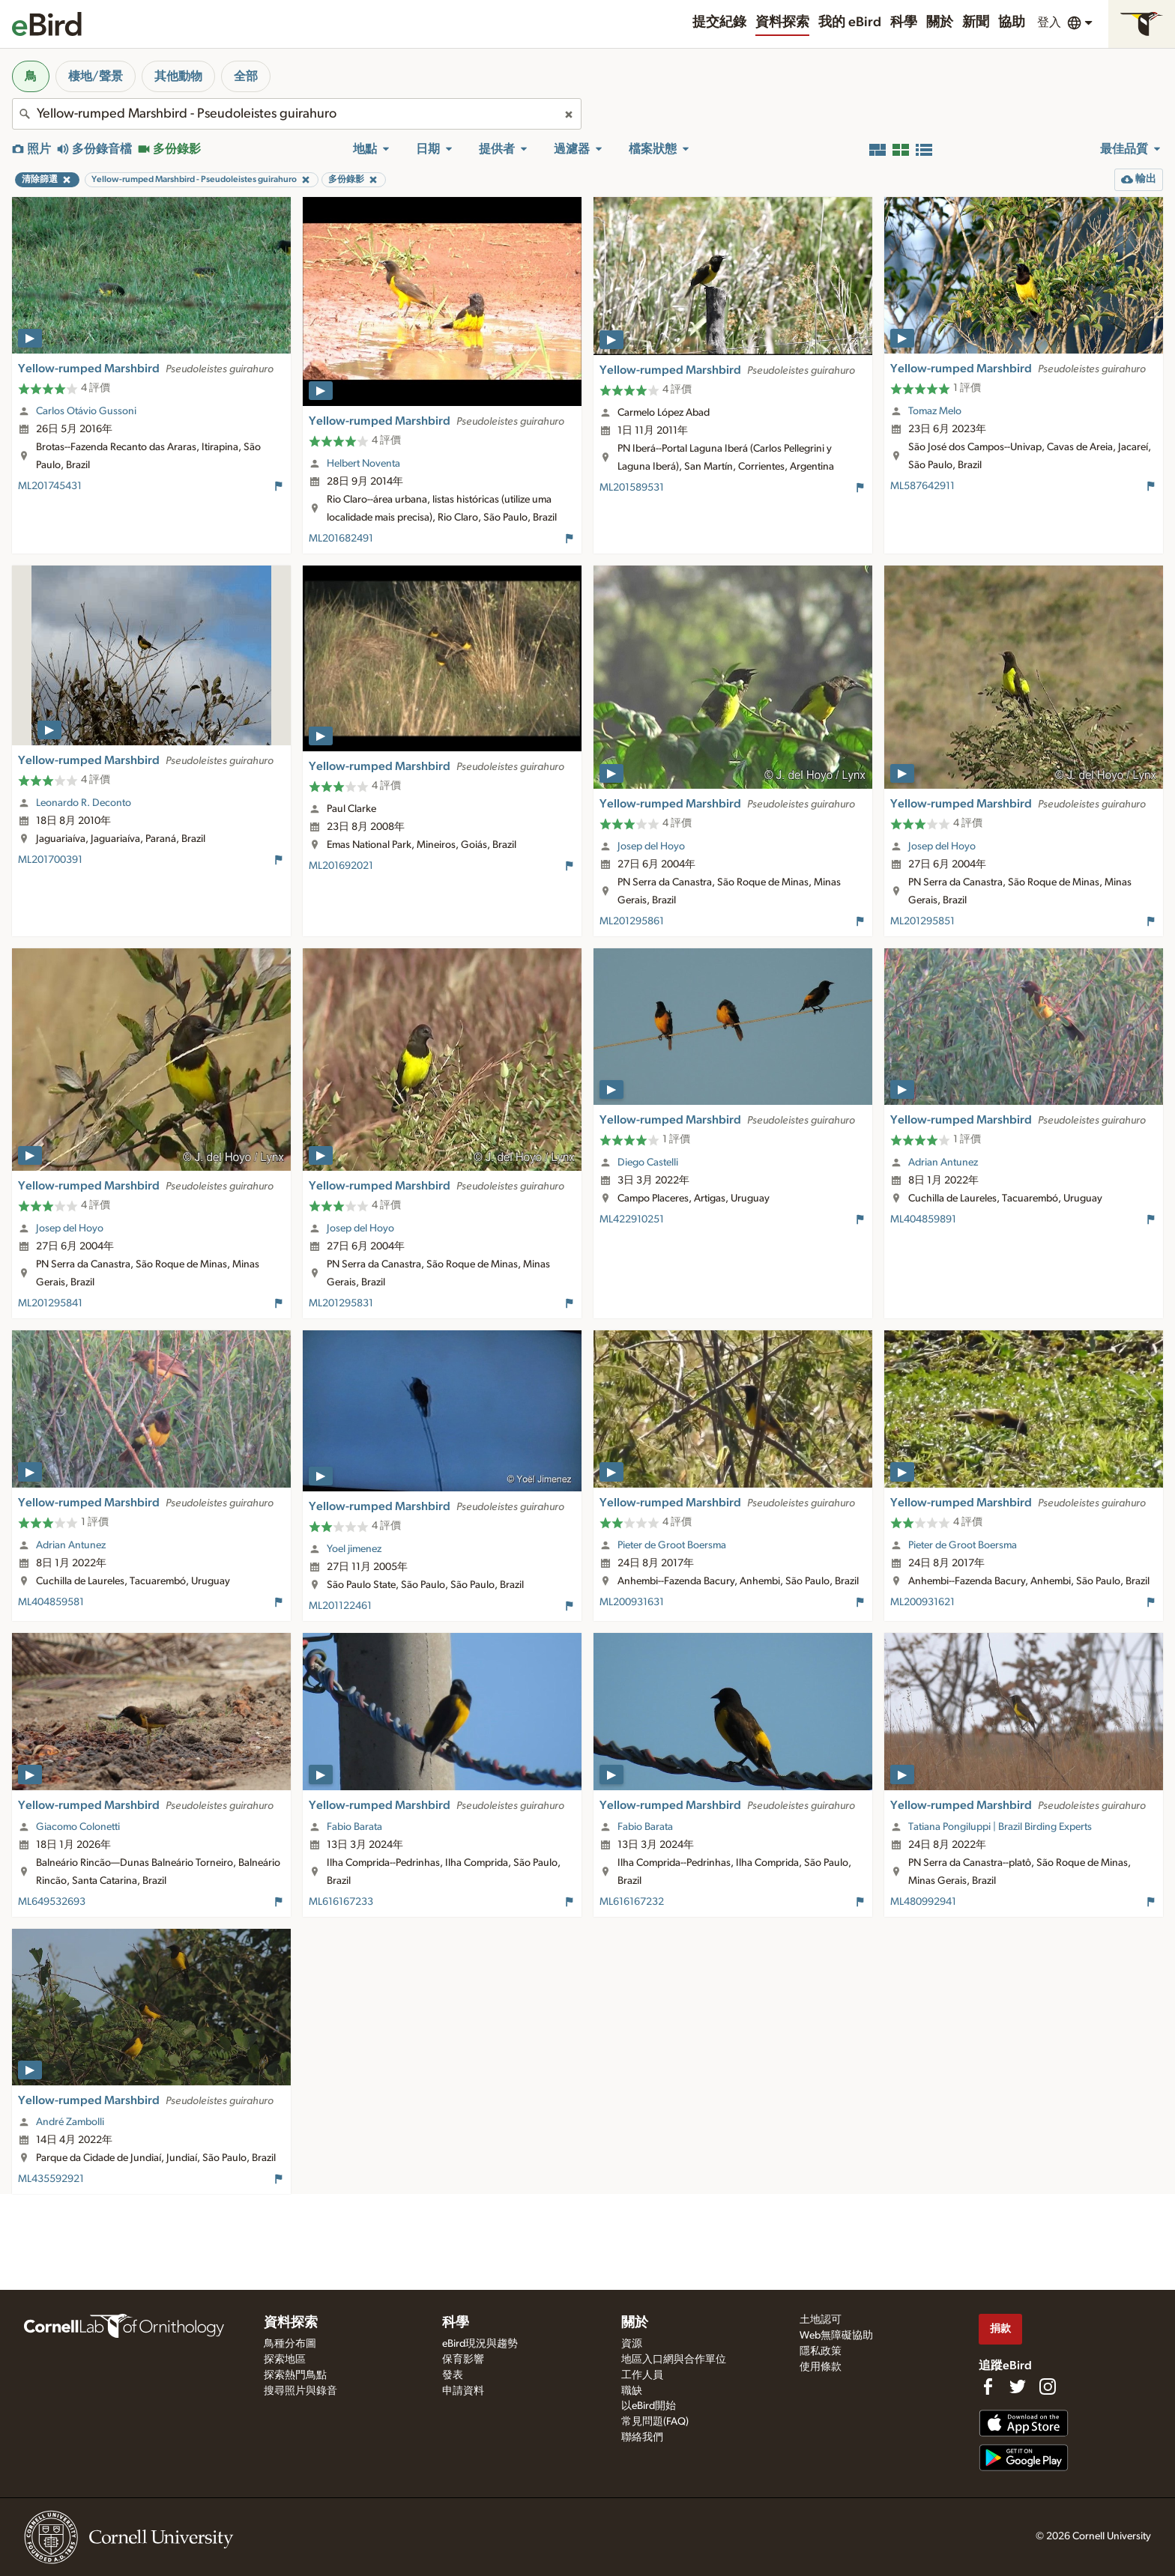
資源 (631, 2344)
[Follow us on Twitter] (1018, 2386)
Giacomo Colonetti (78, 1827)
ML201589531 (631, 487)
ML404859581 (51, 1602)
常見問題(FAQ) (655, 2421)
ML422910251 (631, 1219)
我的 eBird (849, 22)
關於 (939, 22)
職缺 (631, 2391)
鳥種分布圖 (290, 2344)
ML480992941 (923, 1902)
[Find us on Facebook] (988, 2386)
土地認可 (821, 2320)
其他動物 (178, 76)
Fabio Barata (354, 1827)
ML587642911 (922, 486)
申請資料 (463, 2391)
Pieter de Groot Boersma (671, 1545)
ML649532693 (51, 1902)
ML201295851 (922, 921)
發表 (452, 2375)
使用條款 (821, 2367)
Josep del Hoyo (651, 846)
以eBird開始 (648, 2406)
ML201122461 (340, 1606)
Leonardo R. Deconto (83, 803)
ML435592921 (51, 2179)
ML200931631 (631, 1602)
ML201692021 (341, 866)
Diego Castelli (647, 1162)
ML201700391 (50, 860)
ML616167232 (631, 1902)
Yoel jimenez (354, 1549)
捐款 (1000, 2328)
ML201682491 (341, 538)
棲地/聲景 (95, 76)
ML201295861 (631, 921)
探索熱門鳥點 (295, 2375)
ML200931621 (922, 1602)
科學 (903, 22)
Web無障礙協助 (836, 2335)
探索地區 (285, 2359)
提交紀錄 (719, 22)
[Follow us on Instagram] (1048, 2386)
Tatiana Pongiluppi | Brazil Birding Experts (1000, 1827)
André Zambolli (70, 2122)
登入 (1049, 22)
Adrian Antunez (943, 1162)
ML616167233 (341, 1902)
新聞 (975, 22)
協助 (1011, 22)
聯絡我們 (642, 2437)
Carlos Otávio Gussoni (86, 411)
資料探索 (782, 22)
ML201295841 (50, 1303)
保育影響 (463, 2359)
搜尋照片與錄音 (300, 2391)
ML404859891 (923, 1219)
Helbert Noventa (363, 463)
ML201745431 (50, 486)
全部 (246, 76)
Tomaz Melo (934, 411)
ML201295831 (341, 1303)
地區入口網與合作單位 (673, 2359)
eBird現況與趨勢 (480, 2344)
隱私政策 (821, 2351)
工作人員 (642, 2375)
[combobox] (297, 114)
